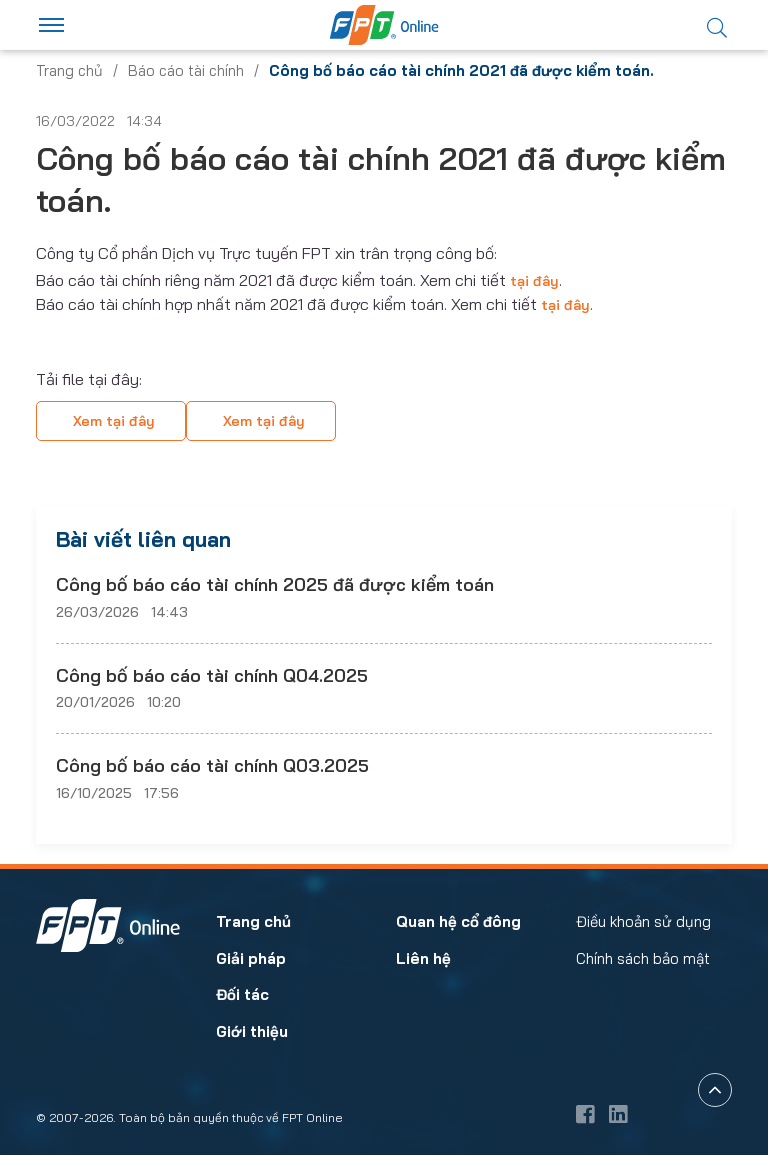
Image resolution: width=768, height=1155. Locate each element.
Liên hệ (423, 958)
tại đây (534, 281)
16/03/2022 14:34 (99, 121)
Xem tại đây (114, 421)
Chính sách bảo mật (643, 958)
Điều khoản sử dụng (643, 921)
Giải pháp (251, 958)
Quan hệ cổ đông (458, 921)
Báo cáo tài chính (186, 70)
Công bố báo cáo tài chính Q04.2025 (212, 675)
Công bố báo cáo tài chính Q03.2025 (212, 765)
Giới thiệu (252, 1031)
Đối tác (242, 994)
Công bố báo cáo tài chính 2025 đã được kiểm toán (275, 584)
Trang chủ (69, 70)
